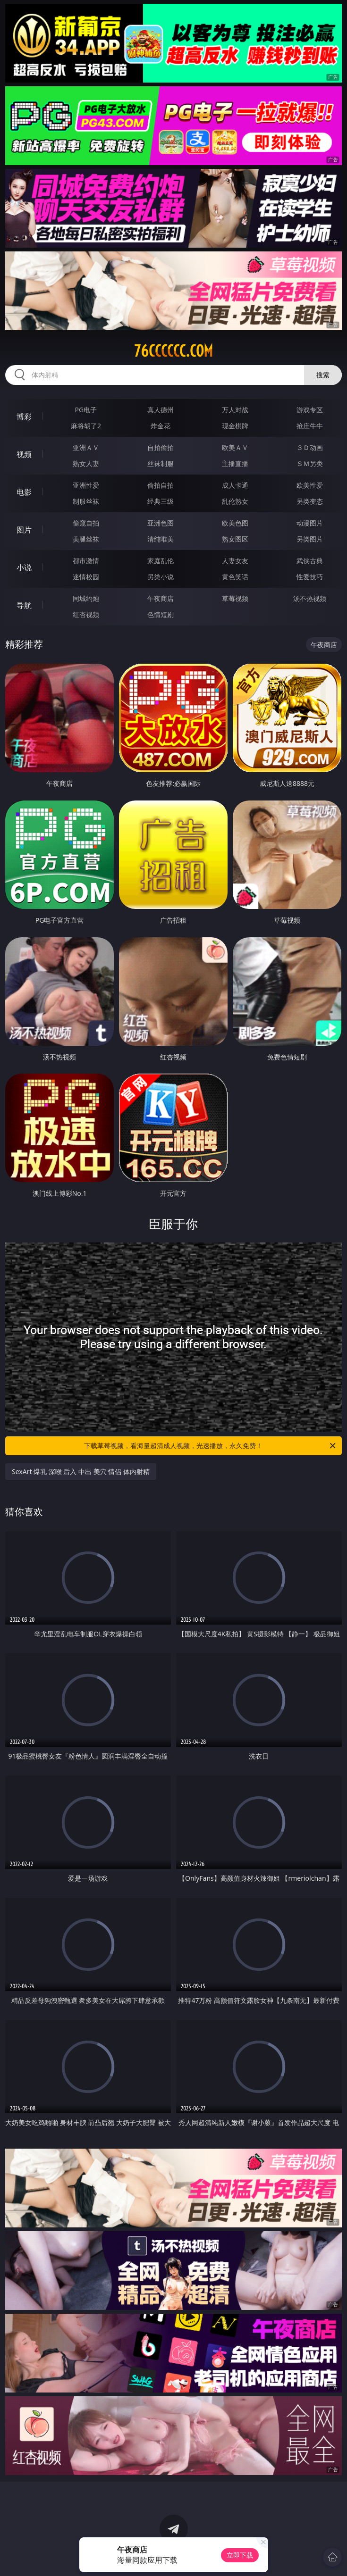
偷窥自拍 (86, 522)
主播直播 (235, 463)
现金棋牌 (235, 425)
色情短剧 (160, 614)
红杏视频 (86, 614)
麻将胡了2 (86, 425)
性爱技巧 (309, 576)
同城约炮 (86, 598)
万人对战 (235, 409)
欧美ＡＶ (235, 447)
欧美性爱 (309, 485)
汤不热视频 (309, 598)
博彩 (24, 416)
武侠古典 (309, 560)
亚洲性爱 (86, 485)
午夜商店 (160, 598)
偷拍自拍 (160, 485)
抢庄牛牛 (309, 425)
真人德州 (160, 409)
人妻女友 (235, 560)
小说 (24, 567)
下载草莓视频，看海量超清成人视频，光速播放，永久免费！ (210, 1445)
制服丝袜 (86, 501)
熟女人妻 (86, 463)
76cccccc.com (173, 351)
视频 (24, 454)
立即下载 (240, 2555)
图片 (24, 530)
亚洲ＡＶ (86, 447)
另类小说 (160, 576)
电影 (24, 492)
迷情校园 (86, 576)
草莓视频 (235, 598)
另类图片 (309, 538)
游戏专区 (309, 409)
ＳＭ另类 (309, 463)
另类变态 (309, 501)
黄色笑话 (235, 576)
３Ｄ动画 (309, 447)
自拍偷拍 (160, 447)
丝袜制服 (160, 463)
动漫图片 (309, 522)
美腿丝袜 (86, 538)
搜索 (323, 374)
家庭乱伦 (160, 560)
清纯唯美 (160, 538)
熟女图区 (235, 538)
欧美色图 (235, 522)
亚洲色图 (160, 522)
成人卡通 (235, 485)
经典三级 (160, 501)
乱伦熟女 (235, 501)
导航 (24, 605)
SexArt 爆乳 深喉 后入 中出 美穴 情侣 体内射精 (81, 1471)
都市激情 (86, 560)
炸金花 (160, 425)
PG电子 (86, 409)
